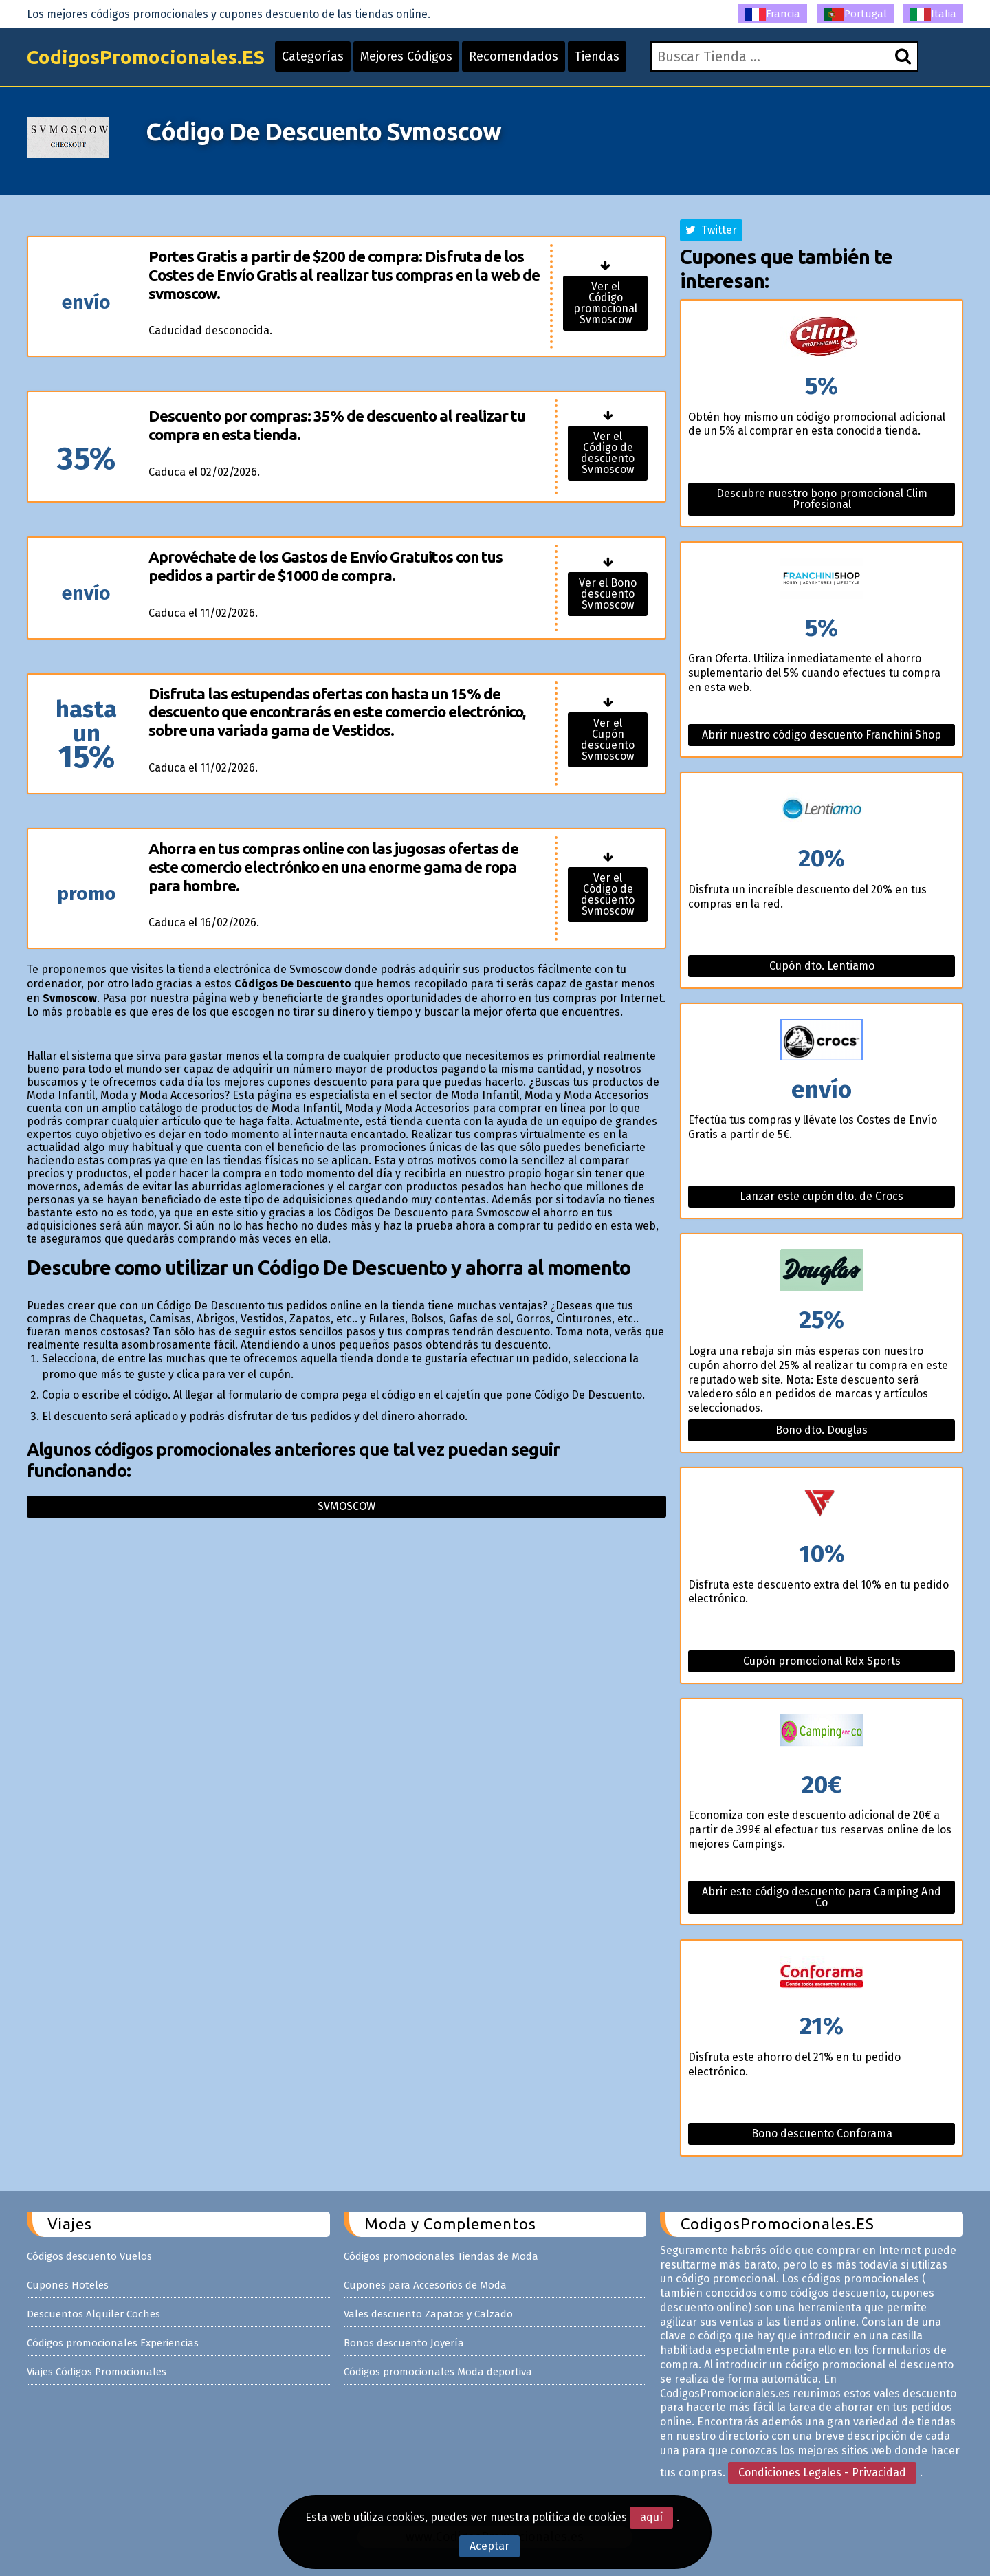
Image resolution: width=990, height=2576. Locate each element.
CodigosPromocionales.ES (146, 56)
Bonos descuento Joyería (404, 2343)
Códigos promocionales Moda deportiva (438, 2372)
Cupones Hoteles (68, 2285)
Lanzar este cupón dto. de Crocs (821, 1196)
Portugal (855, 14)
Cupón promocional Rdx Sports (822, 1661)
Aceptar (489, 2546)
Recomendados (513, 56)
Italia (933, 14)
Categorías (313, 56)
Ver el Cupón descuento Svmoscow (608, 740)
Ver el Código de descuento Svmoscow (608, 453)
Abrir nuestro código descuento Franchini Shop (821, 734)
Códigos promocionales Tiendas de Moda (441, 2256)
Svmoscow (346, 1506)
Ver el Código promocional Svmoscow (605, 303)
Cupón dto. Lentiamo (821, 965)
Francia (772, 14)
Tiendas (597, 56)
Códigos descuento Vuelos (89, 2256)
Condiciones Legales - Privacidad (822, 2472)
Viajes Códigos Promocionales (96, 2372)
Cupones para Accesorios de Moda (425, 2285)
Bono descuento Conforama (821, 2133)
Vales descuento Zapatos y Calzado (428, 2314)
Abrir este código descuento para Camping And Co (821, 1897)
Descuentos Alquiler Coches (93, 2314)
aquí (651, 2517)
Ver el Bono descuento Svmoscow (608, 593)
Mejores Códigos (406, 56)
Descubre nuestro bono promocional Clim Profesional (821, 499)
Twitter (711, 230)
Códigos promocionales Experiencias (113, 2343)
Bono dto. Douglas (822, 1430)
